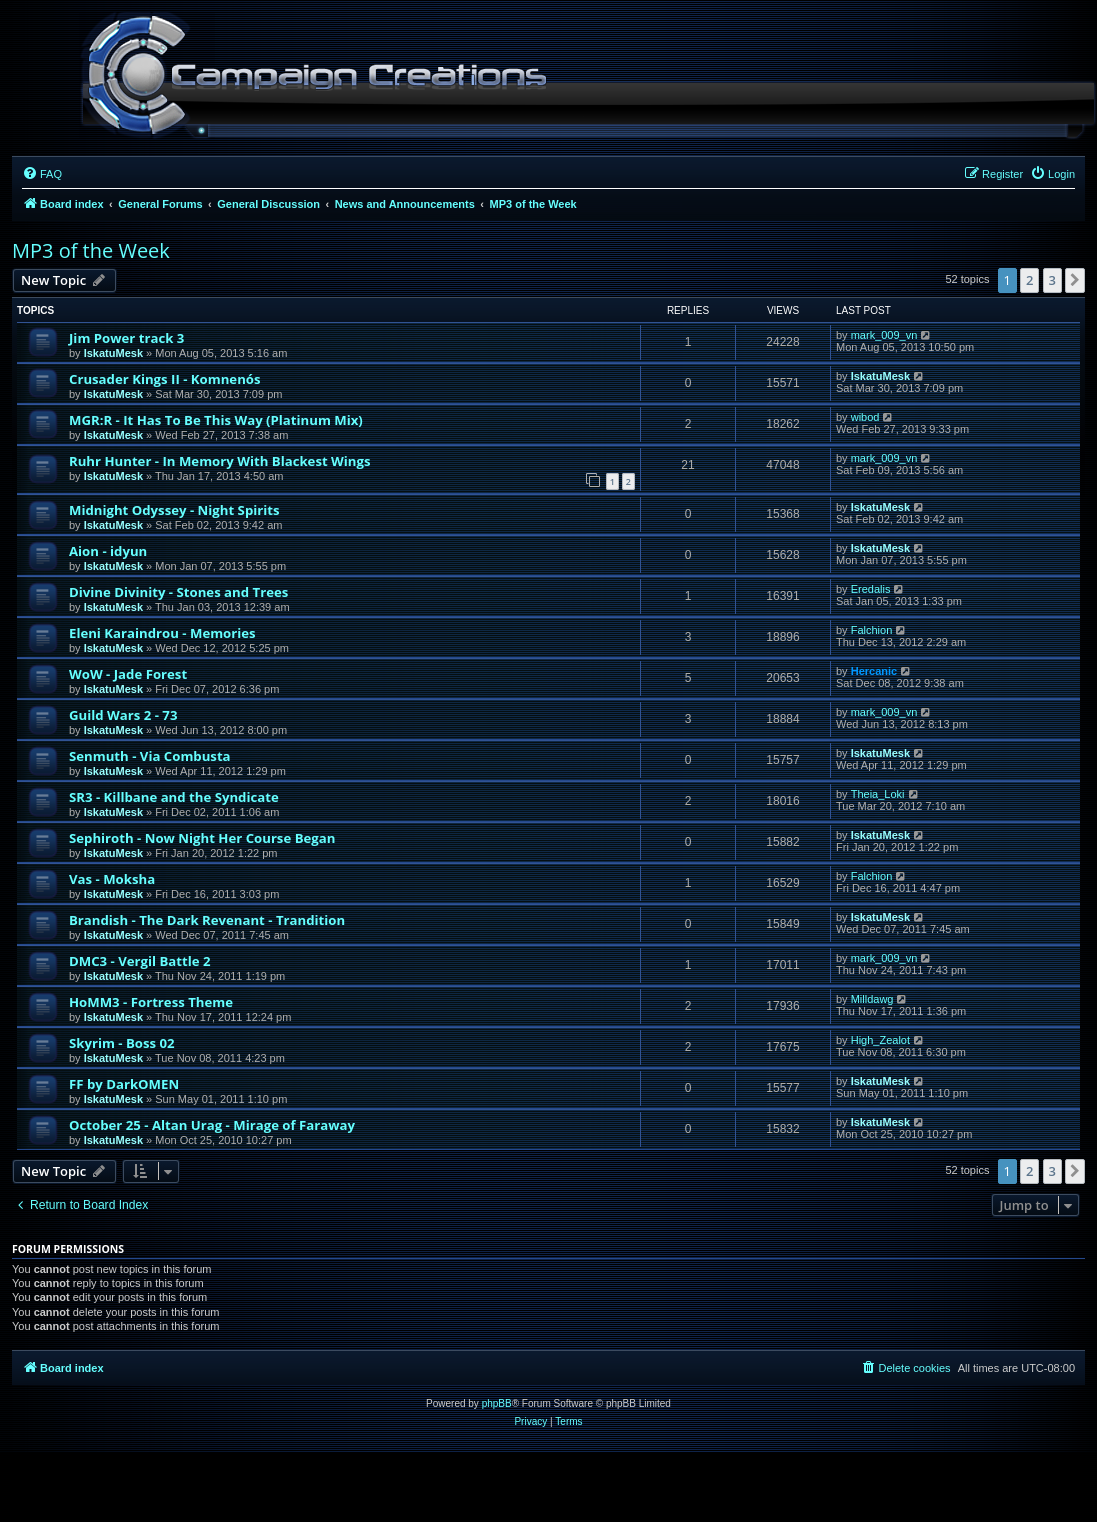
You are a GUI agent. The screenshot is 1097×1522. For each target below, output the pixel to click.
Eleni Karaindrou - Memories (162, 633)
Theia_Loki (878, 794)
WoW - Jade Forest (128, 674)
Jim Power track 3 (126, 338)
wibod (865, 417)
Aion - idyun (108, 551)
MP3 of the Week (91, 250)
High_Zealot (880, 1040)
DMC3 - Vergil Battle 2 (140, 961)
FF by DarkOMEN (124, 1084)
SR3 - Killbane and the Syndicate (174, 797)
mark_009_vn (884, 335)
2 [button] (1029, 280)
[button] (1075, 280)
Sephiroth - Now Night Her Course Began (202, 838)
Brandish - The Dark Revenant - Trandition (207, 920)
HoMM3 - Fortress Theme (151, 1002)
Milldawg (872, 999)
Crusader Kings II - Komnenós (165, 379)
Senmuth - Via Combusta (150, 756)
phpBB (497, 1403)
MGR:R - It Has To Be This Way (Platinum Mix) (216, 420)
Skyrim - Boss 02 (122, 1043)
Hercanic (874, 671)
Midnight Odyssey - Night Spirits (174, 510)
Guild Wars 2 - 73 (123, 715)
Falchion (872, 630)
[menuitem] (42, 174)
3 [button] (1052, 280)
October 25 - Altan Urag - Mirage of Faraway (212, 1125)
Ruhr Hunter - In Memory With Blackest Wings (220, 461)
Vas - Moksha (112, 879)
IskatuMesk (113, 353)
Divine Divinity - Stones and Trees (178, 592)
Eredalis (871, 589)
